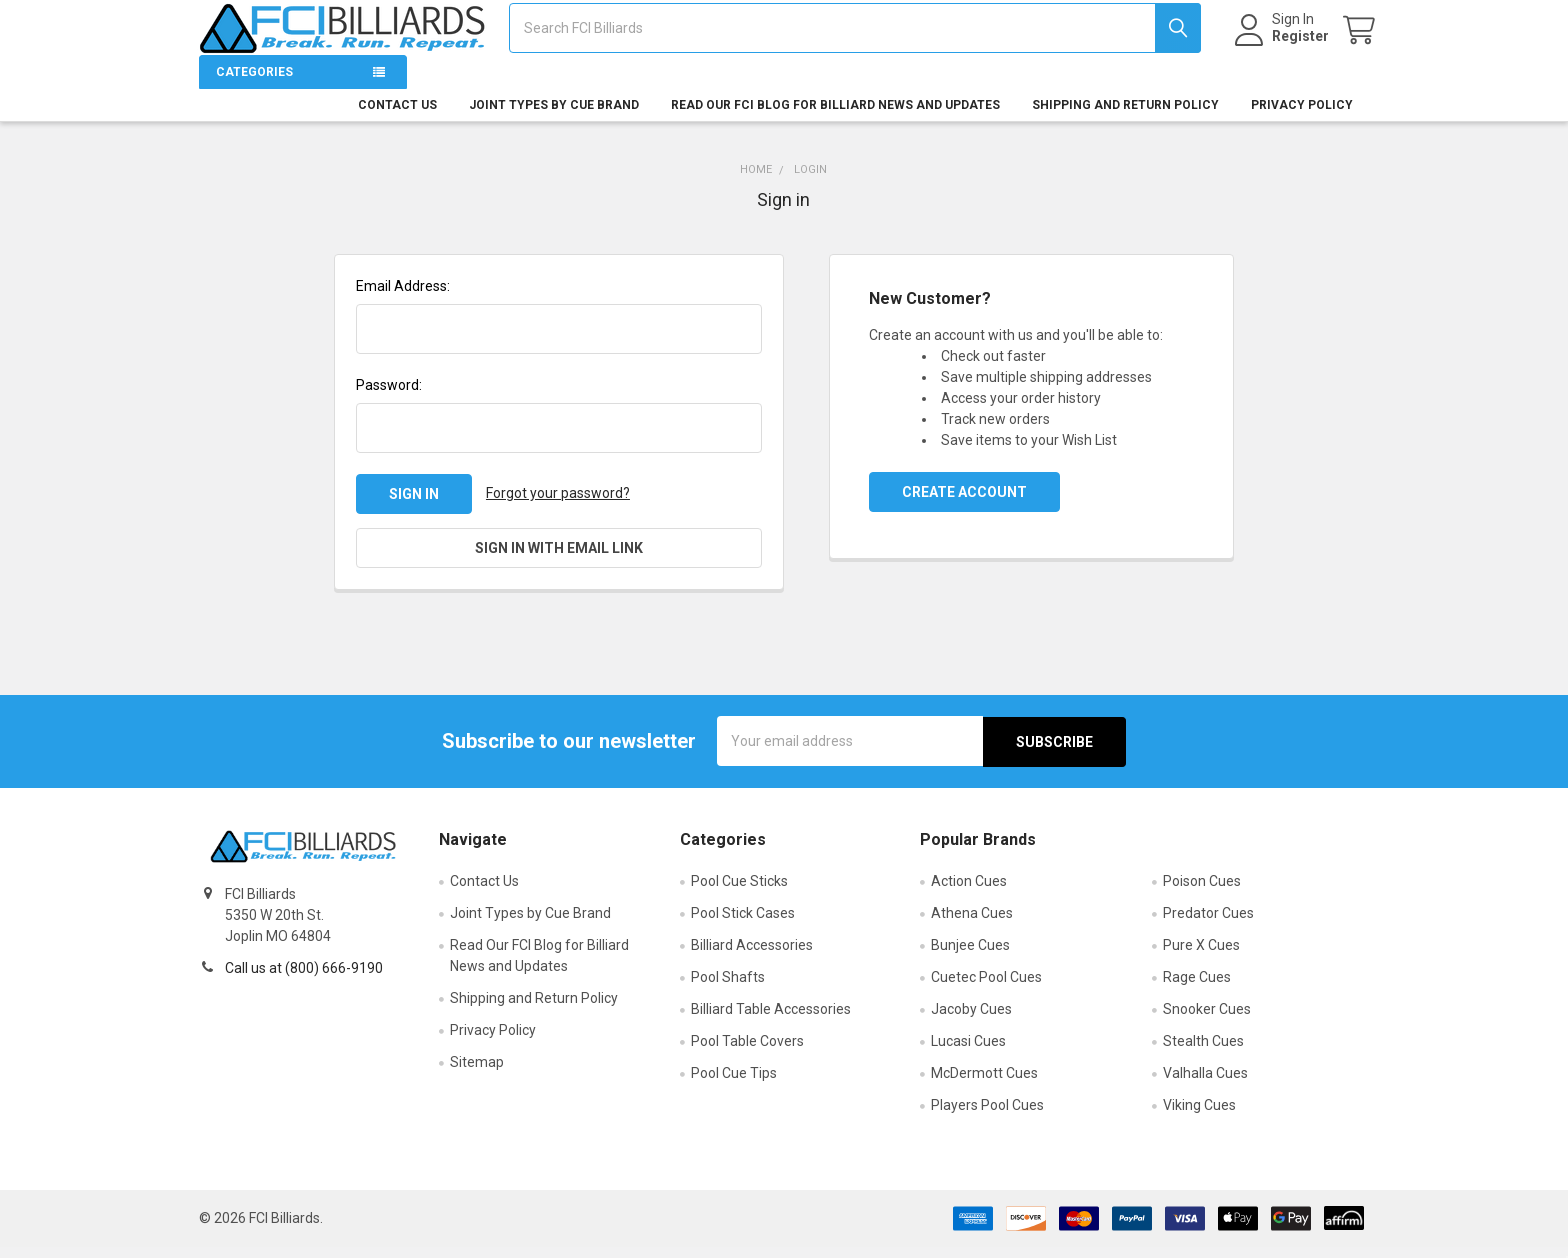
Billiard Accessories (752, 956)
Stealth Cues (1203, 1052)
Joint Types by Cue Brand (554, 117)
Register (1283, 44)
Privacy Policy (1302, 117)
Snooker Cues (1207, 1020)
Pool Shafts (728, 988)
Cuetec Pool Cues (986, 988)
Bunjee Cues (970, 956)
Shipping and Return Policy (1125, 117)
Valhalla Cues (1205, 1084)
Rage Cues (1197, 988)
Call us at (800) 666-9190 (304, 979)
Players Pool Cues (987, 1116)
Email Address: (403, 298)
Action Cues (969, 892)
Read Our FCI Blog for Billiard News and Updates (835, 117)
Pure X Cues (1201, 956)
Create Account (964, 504)
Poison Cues (1202, 892)
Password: (389, 397)
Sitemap (477, 1073)
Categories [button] (254, 84)
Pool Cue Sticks (739, 892)
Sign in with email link (559, 560)
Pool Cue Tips (734, 1084)
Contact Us (397, 117)
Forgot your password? (558, 505)
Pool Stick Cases (743, 924)
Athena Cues (972, 924)
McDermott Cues (984, 1084)
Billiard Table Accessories (771, 1020)
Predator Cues (1208, 924)
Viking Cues (1199, 1116)
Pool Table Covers (747, 1052)
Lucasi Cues (968, 1052)
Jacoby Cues (971, 1020)
